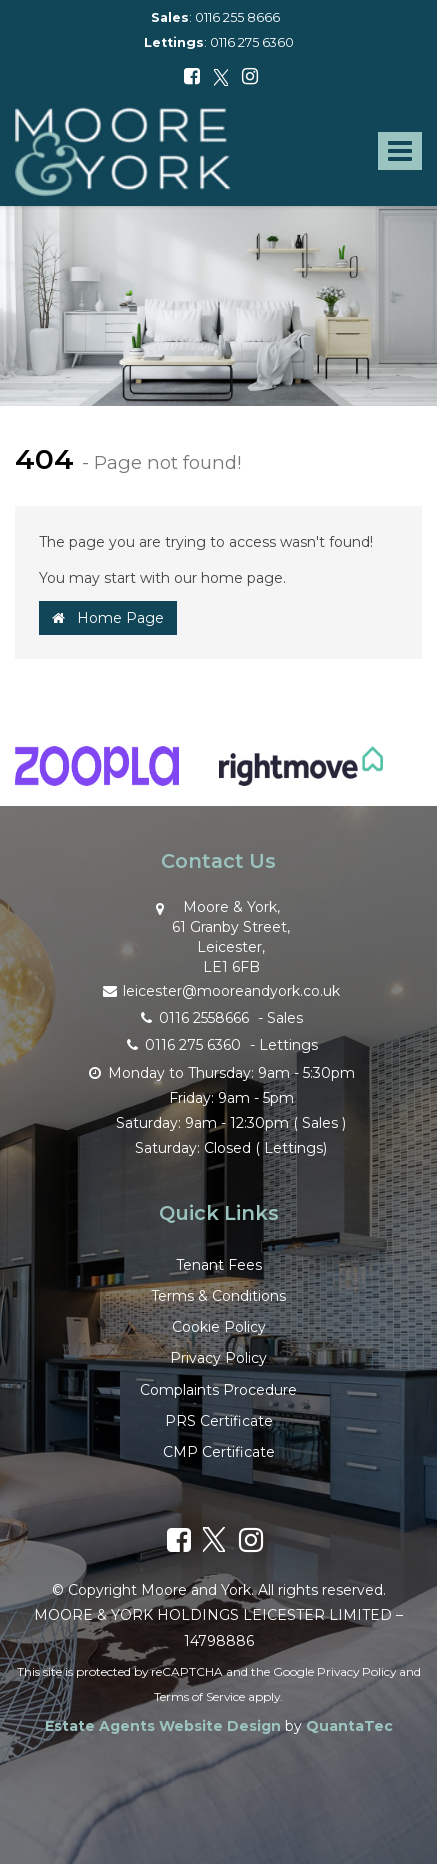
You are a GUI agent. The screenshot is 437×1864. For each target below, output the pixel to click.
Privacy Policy (218, 1358)
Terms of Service (199, 1696)
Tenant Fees (219, 1265)
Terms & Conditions (218, 1296)
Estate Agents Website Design (163, 1726)
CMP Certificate (219, 1452)
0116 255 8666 (237, 17)
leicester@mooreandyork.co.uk (219, 989)
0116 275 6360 (252, 42)
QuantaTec (349, 1726)
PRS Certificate (219, 1421)
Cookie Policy (219, 1327)
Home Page (108, 618)
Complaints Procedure (218, 1390)
